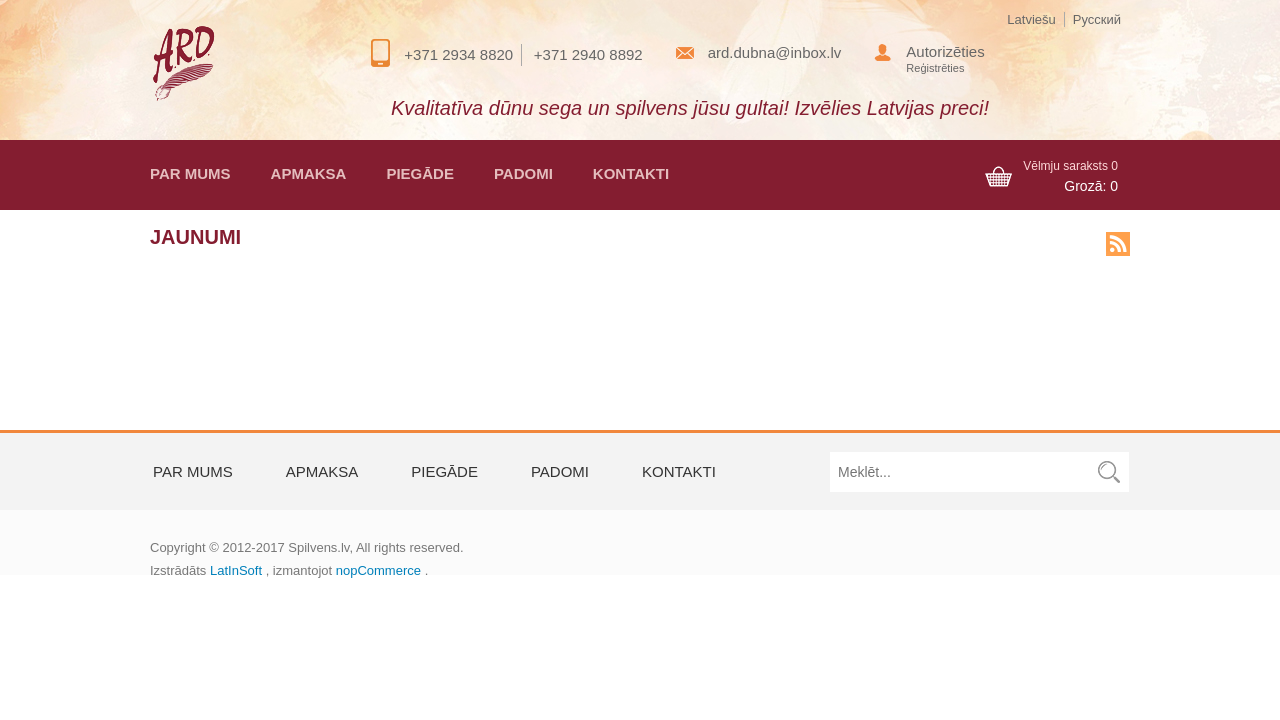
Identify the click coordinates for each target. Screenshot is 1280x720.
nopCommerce (378, 570)
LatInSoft (236, 570)
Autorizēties (945, 51)
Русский (1097, 19)
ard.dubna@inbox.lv (775, 52)
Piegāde (420, 173)
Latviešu (1031, 19)
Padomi (523, 173)
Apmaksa (309, 173)
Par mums (190, 173)
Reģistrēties (935, 68)
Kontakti (631, 173)
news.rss (1118, 244)
